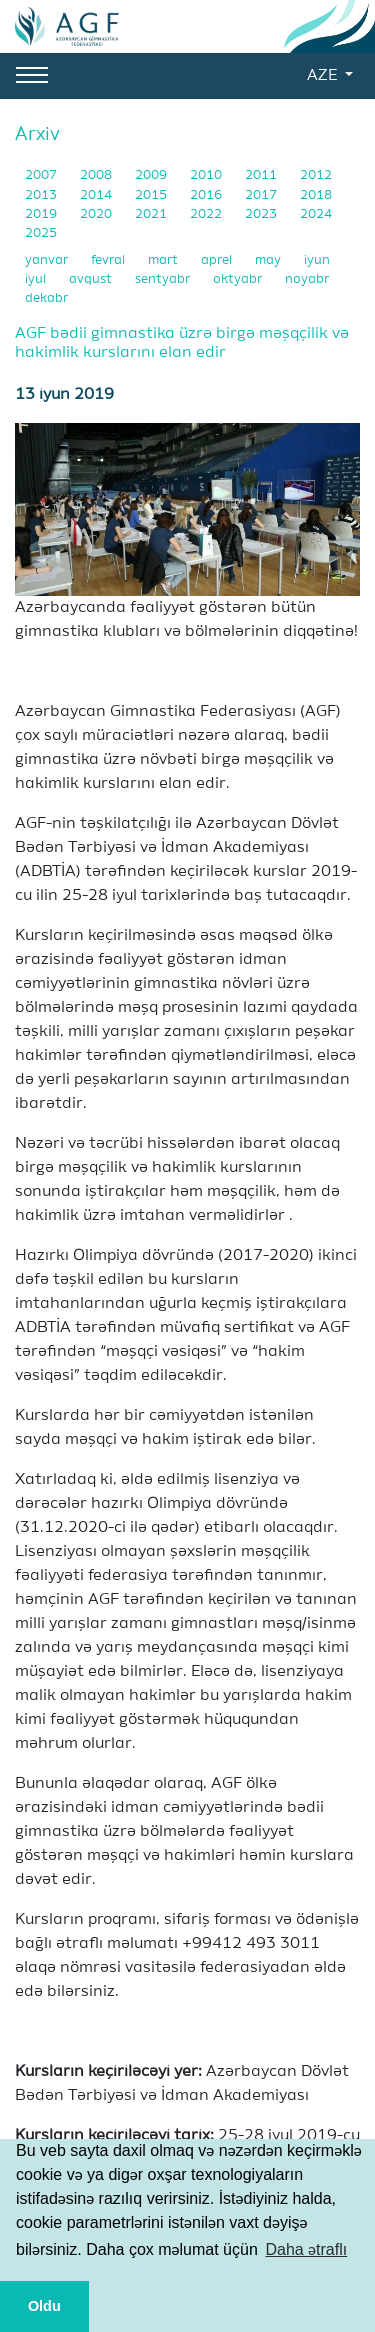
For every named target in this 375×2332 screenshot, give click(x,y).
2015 (152, 195)
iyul (37, 279)
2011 (262, 175)
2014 (97, 195)
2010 (207, 175)
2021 (152, 214)
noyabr (307, 279)
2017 (262, 195)
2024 (316, 214)
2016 (207, 195)
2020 (97, 214)
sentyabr (164, 279)
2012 (316, 175)
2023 (262, 214)
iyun (317, 260)
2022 (207, 214)
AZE (324, 76)
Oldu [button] (44, 2306)
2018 (316, 195)
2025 (41, 233)
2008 (97, 175)
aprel (218, 260)
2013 (42, 195)
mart (164, 260)
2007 (42, 175)
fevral (109, 260)
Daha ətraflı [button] (306, 2249)
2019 (42, 214)
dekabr (46, 298)
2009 (152, 175)
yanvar (48, 260)
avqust (92, 279)
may (269, 260)
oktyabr (239, 279)
